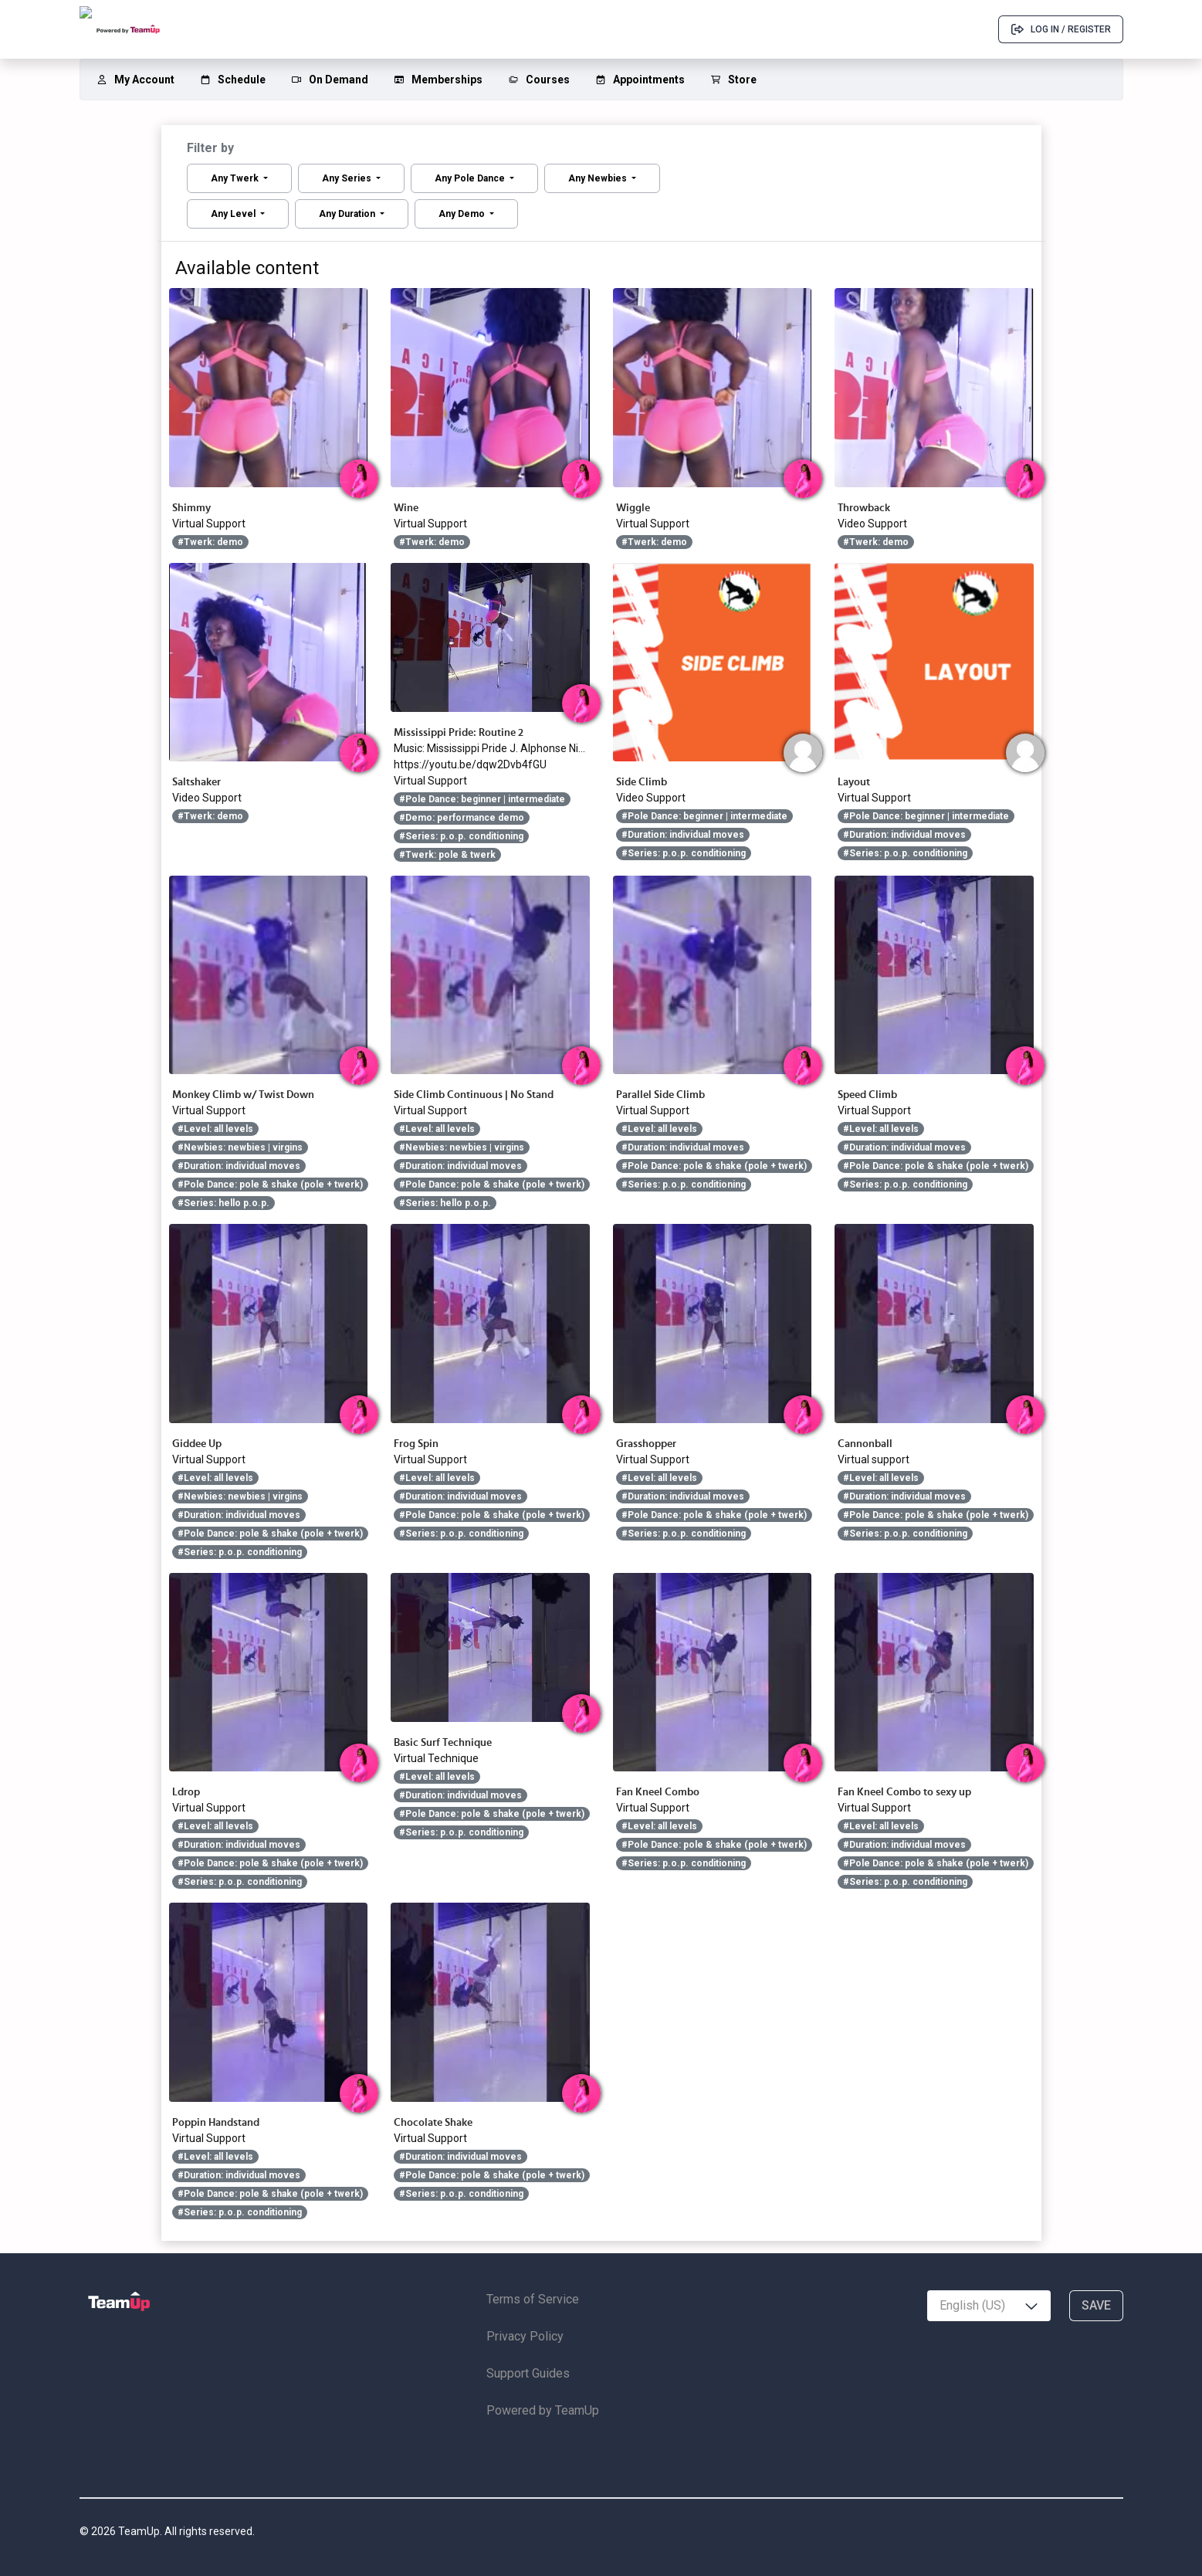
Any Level (234, 213)
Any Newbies (598, 178)
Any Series (348, 178)
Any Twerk (236, 178)
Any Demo (462, 213)
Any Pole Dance (471, 178)
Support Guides (528, 2373)
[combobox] (989, 2305)
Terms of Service (532, 2299)
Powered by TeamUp (542, 2410)
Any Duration (348, 213)
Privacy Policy (525, 2336)
